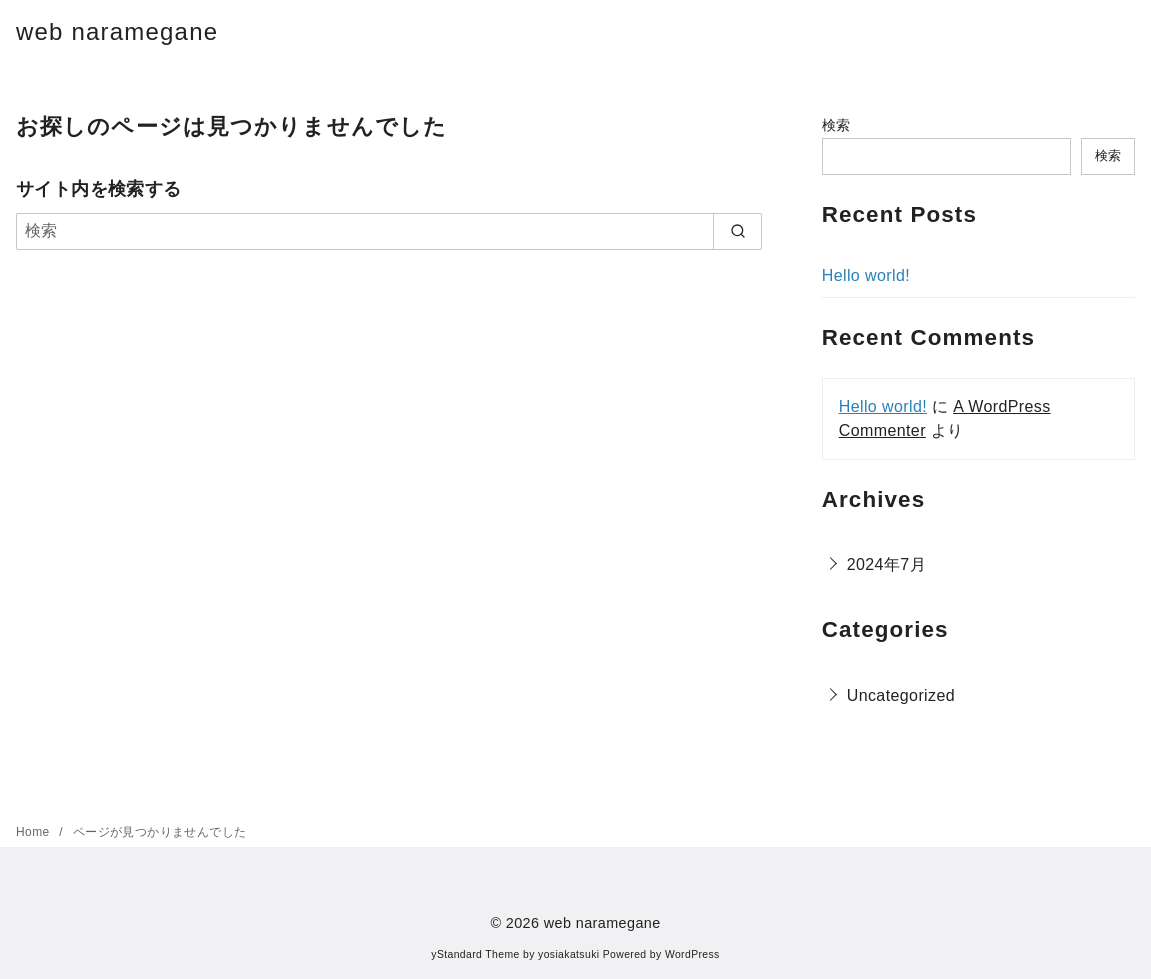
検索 (836, 125)
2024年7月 (886, 564)
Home (34, 832)
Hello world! (866, 275)
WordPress (692, 954)
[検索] (389, 231)
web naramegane (117, 31)
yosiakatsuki (568, 954)
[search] (737, 231)
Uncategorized (901, 695)
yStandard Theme (475, 954)
